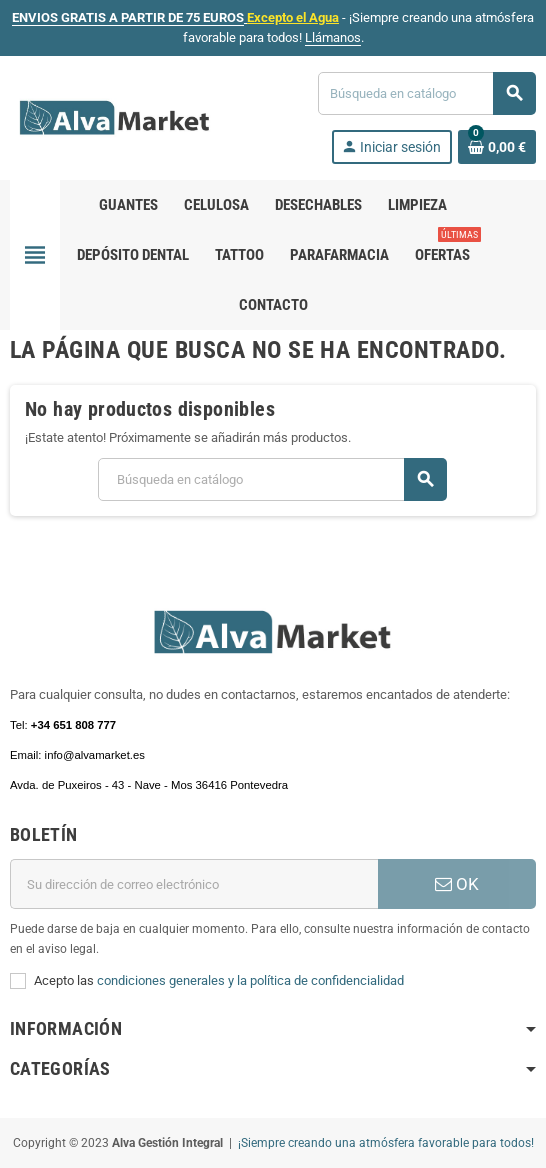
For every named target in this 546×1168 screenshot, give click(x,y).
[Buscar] (426, 93)
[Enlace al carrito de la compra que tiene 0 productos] (497, 147)
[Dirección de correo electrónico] (194, 884)
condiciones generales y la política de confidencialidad (250, 980)
